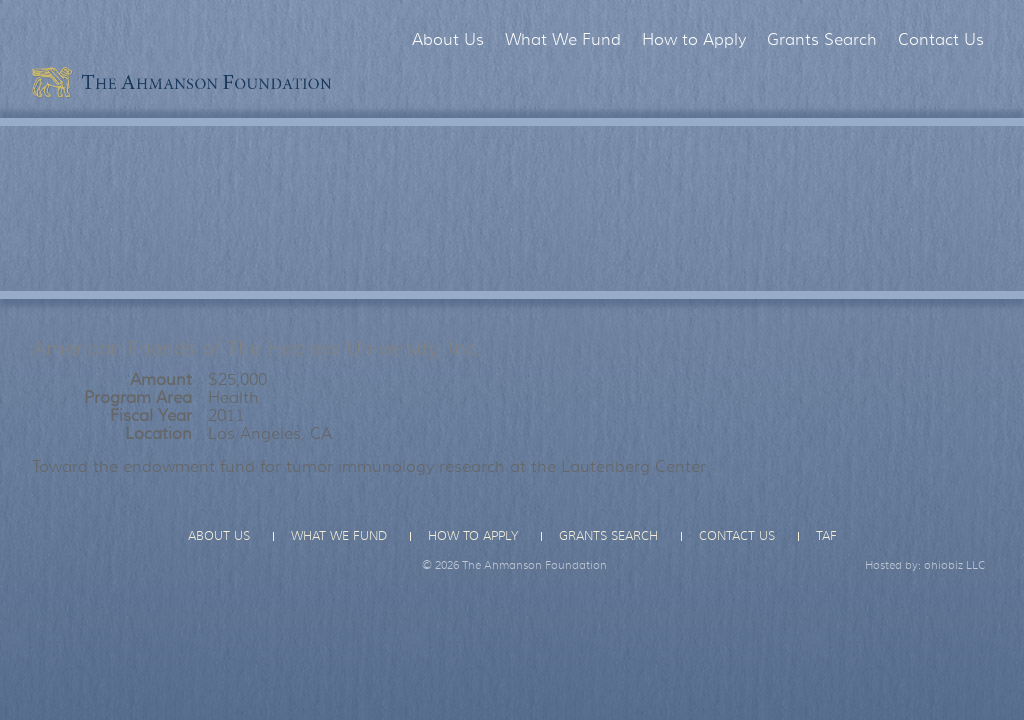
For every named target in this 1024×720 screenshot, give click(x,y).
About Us (448, 40)
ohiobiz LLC (955, 565)
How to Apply (694, 40)
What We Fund (563, 40)
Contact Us (941, 40)
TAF (826, 536)
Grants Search (822, 40)
